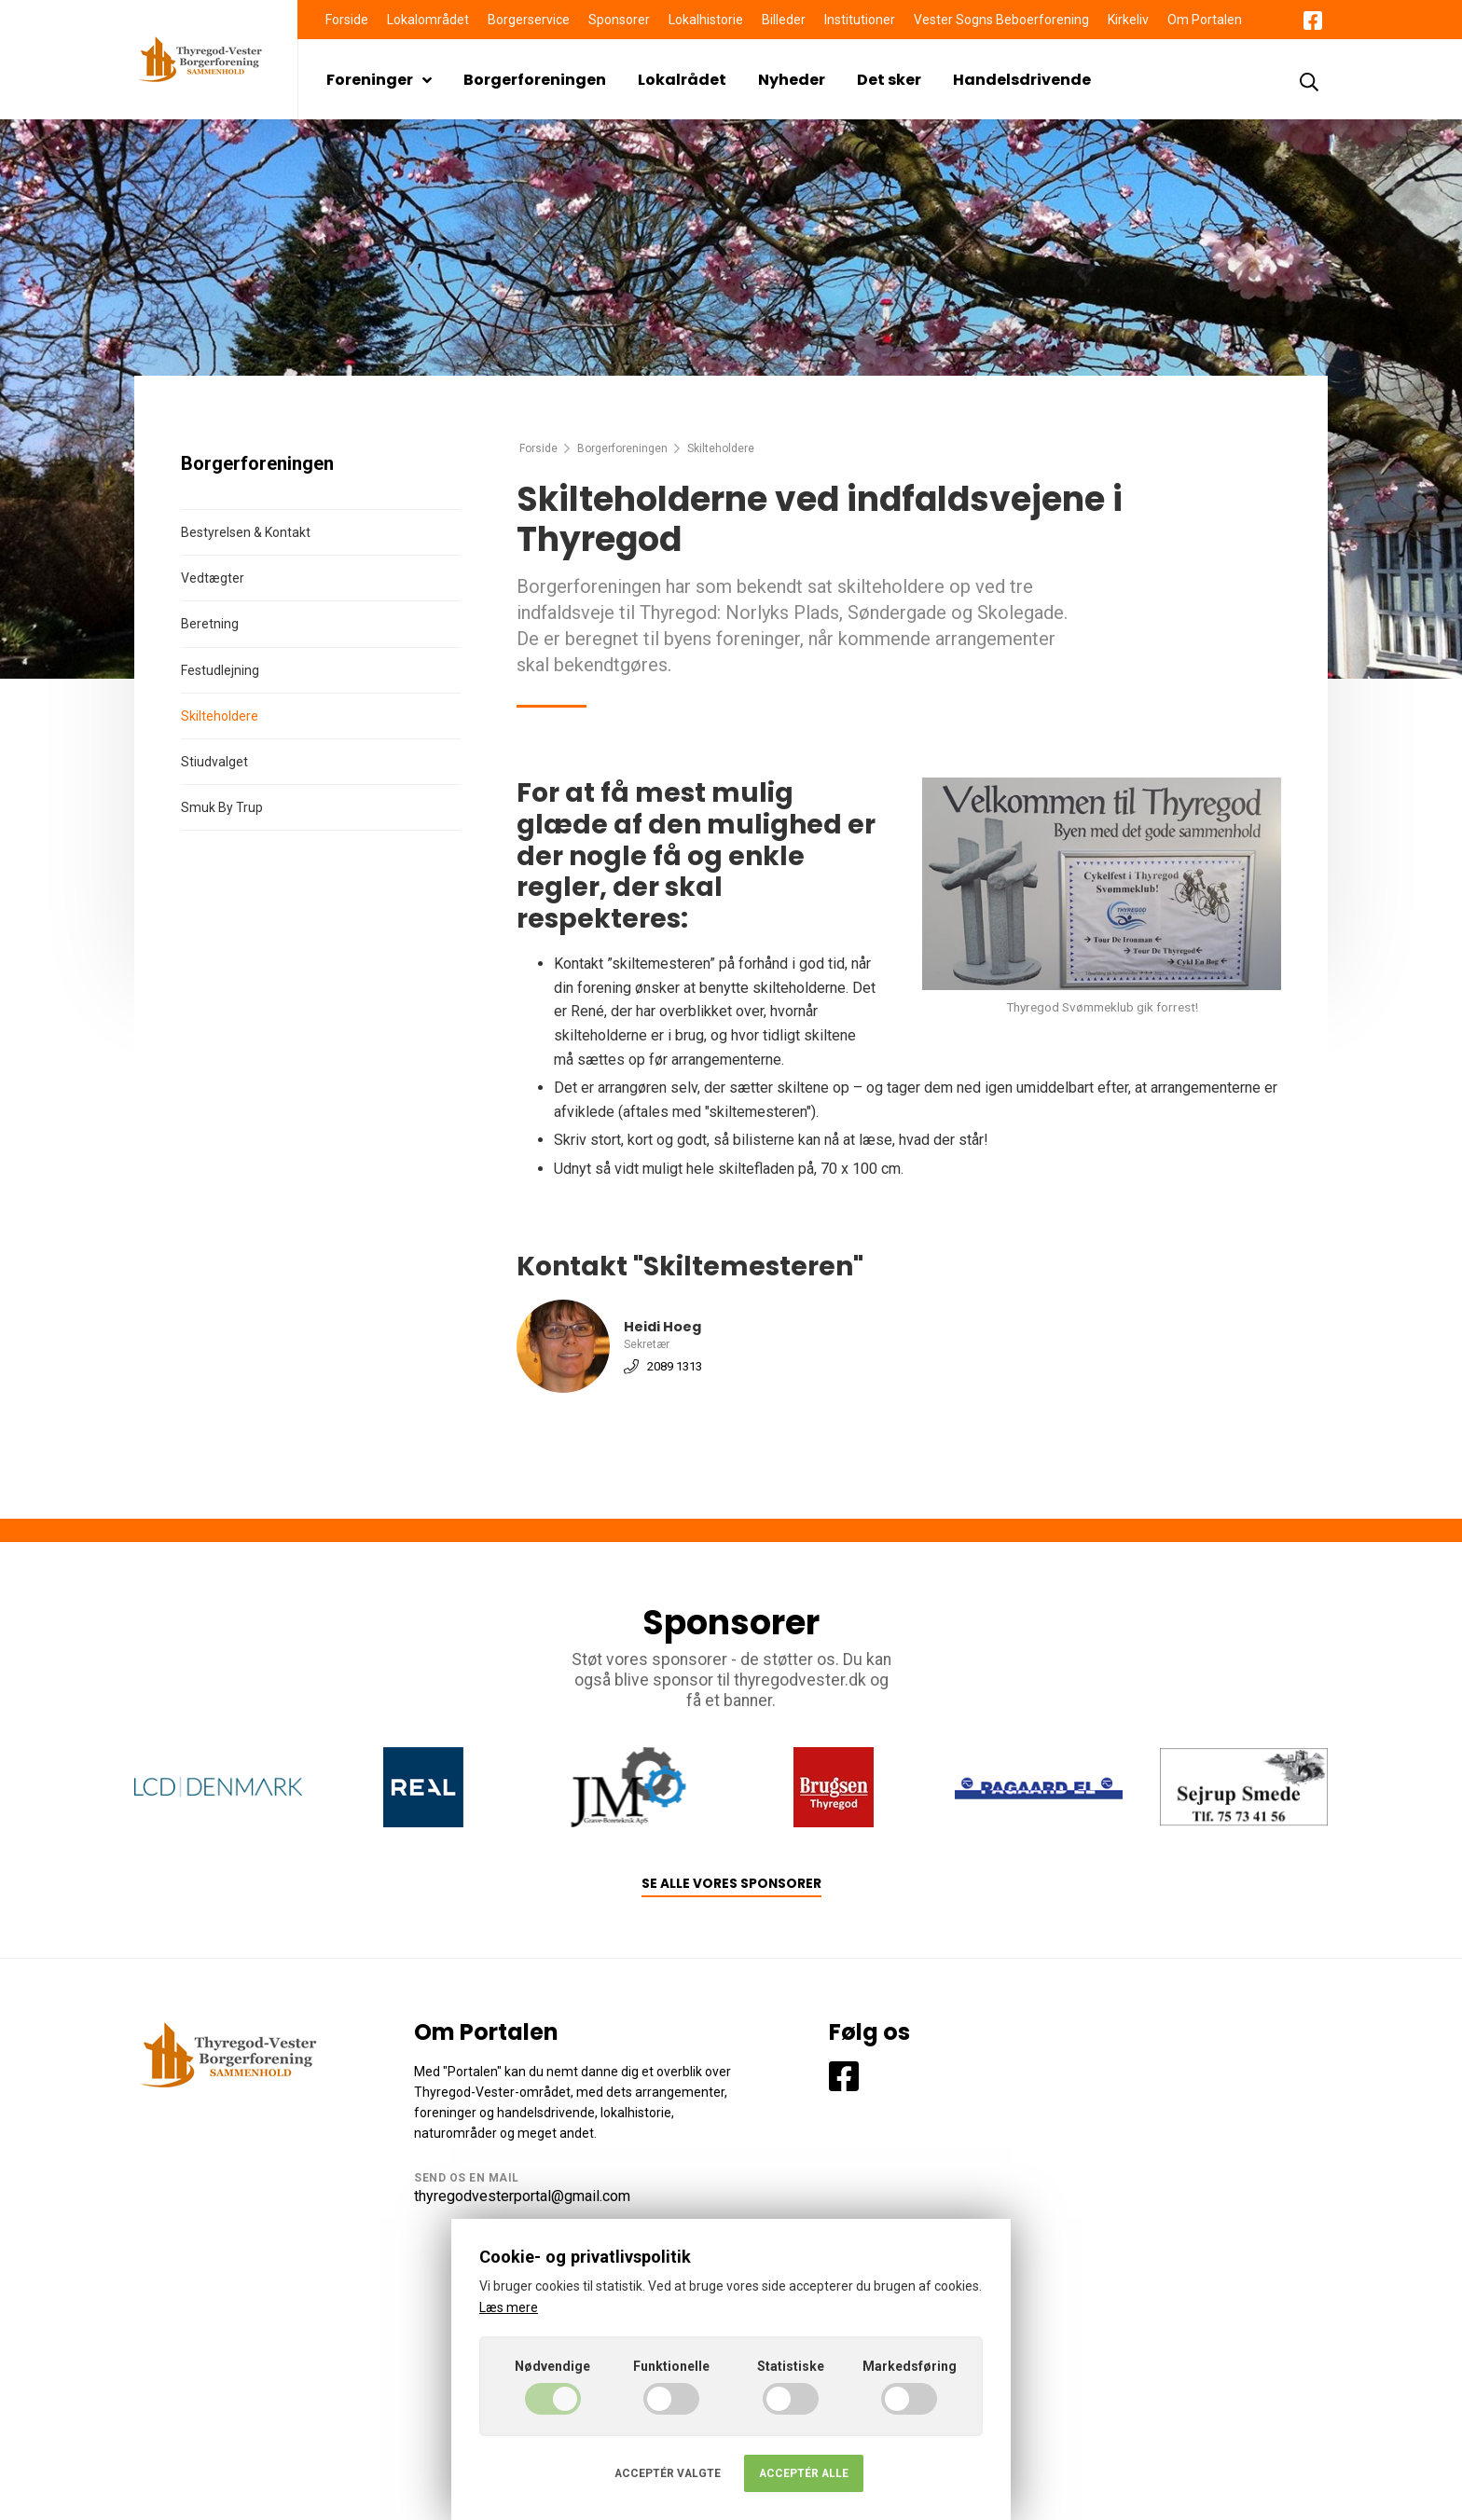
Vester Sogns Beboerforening (1001, 19)
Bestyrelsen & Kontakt (245, 532)
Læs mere (508, 2307)
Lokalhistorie (706, 19)
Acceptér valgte (667, 2473)
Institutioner (859, 19)
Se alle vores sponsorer (731, 1884)
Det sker (889, 79)
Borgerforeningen (534, 79)
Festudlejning (220, 670)
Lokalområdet (428, 19)
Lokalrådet (682, 79)
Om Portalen (1204, 19)
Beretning (210, 623)
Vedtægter (212, 578)
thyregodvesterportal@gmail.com (522, 2196)
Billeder (784, 19)
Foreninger (379, 79)
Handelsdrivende (1022, 79)
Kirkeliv (1128, 19)
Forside (346, 19)
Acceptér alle (803, 2473)
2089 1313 (674, 1365)
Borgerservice (529, 19)
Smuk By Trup (222, 807)
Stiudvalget (214, 761)
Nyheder (791, 79)
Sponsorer (619, 19)
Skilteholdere (219, 716)
